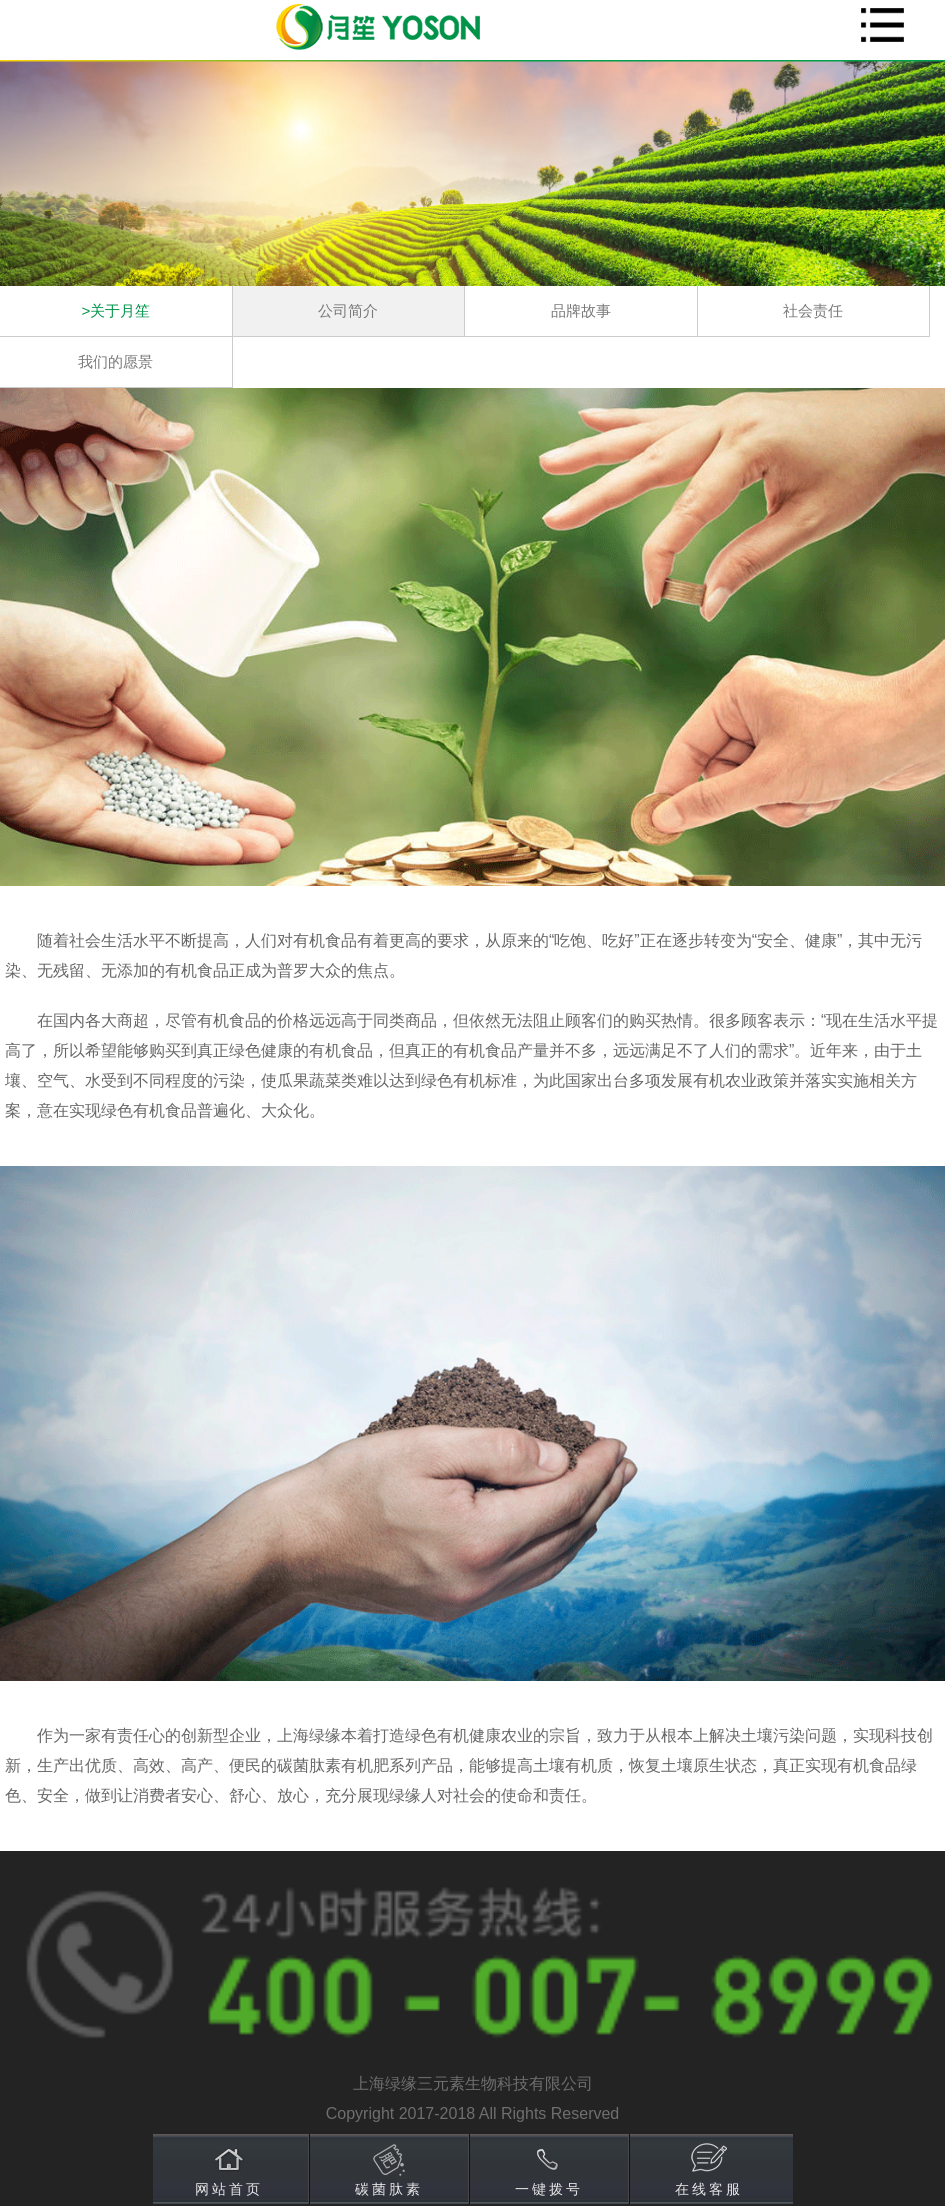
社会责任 (813, 310)
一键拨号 (549, 2189)
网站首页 (229, 2189)
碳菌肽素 (389, 2189)
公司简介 (348, 310)
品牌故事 (581, 310)
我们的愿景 (115, 361)
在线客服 (709, 2189)
